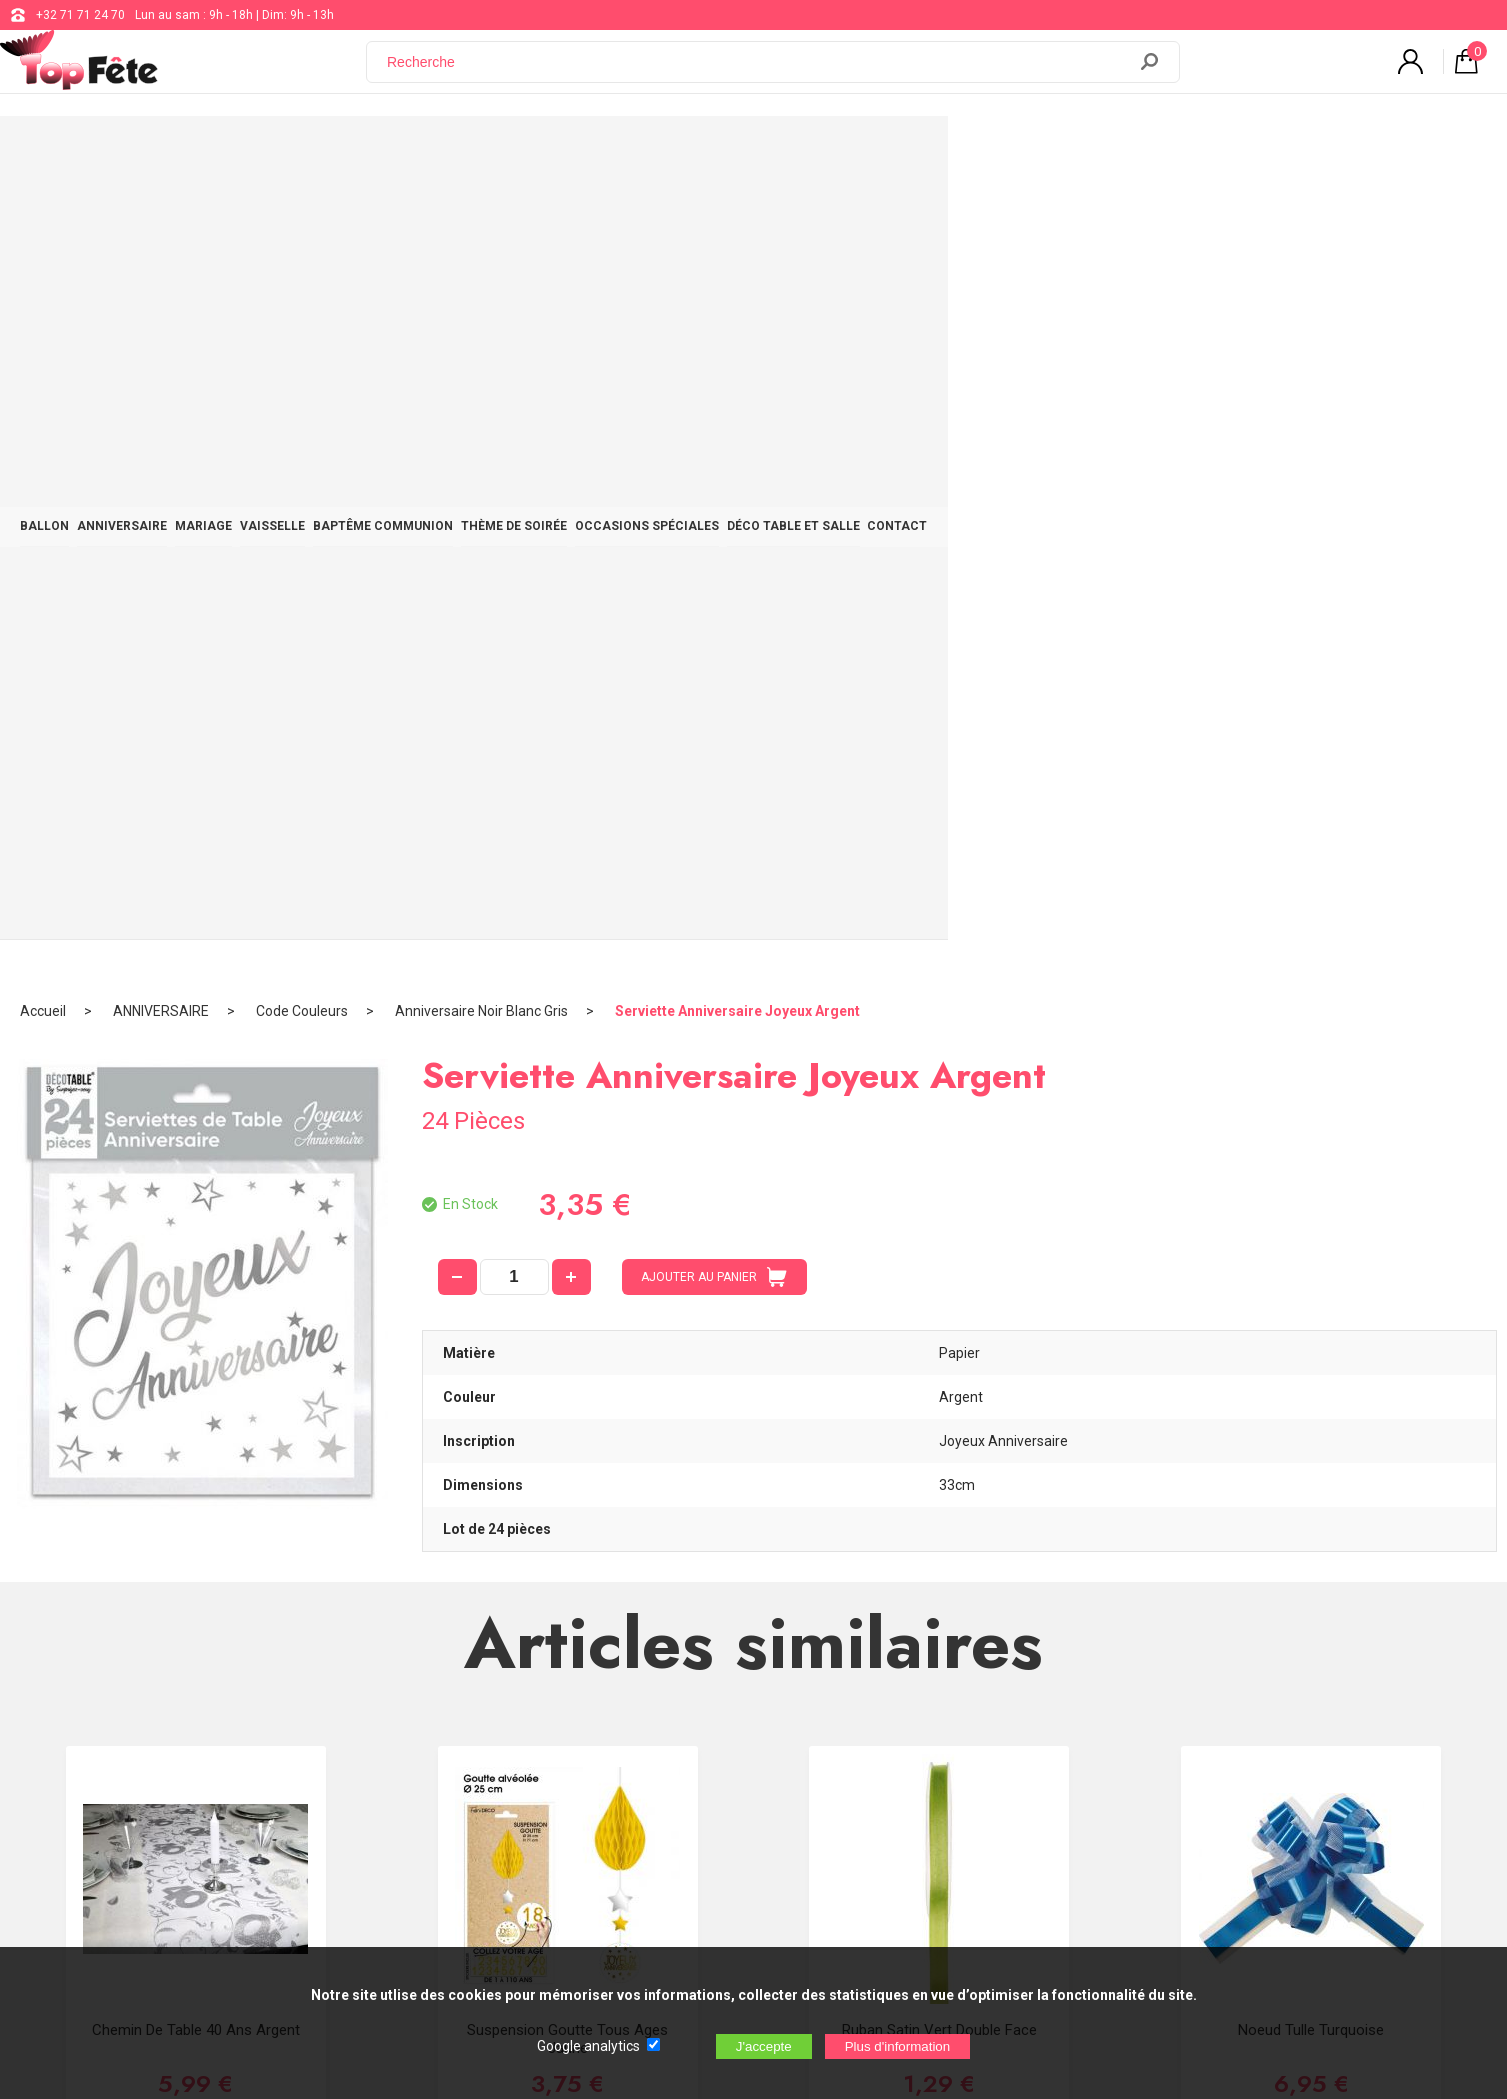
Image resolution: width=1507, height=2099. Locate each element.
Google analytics (588, 2046)
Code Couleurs (302, 215)
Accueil (43, 215)
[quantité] (514, 481)
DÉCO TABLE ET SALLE (1152, 152)
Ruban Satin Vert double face (939, 1234)
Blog (618, 1752)
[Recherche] (758, 73)
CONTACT (1284, 152)
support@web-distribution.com (691, 1702)
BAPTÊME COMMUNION (662, 152)
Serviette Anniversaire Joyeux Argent (737, 215)
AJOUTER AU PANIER (714, 481)
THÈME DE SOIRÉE (820, 152)
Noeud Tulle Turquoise (1311, 1234)
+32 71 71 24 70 (80, 15)
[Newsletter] (393, 1860)
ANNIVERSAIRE (321, 152)
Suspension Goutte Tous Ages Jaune (567, 1243)
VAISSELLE (525, 152)
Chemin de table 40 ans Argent (196, 1234)
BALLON (217, 152)
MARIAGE (429, 152)
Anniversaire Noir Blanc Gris (481, 215)
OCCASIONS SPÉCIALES (980, 152)
